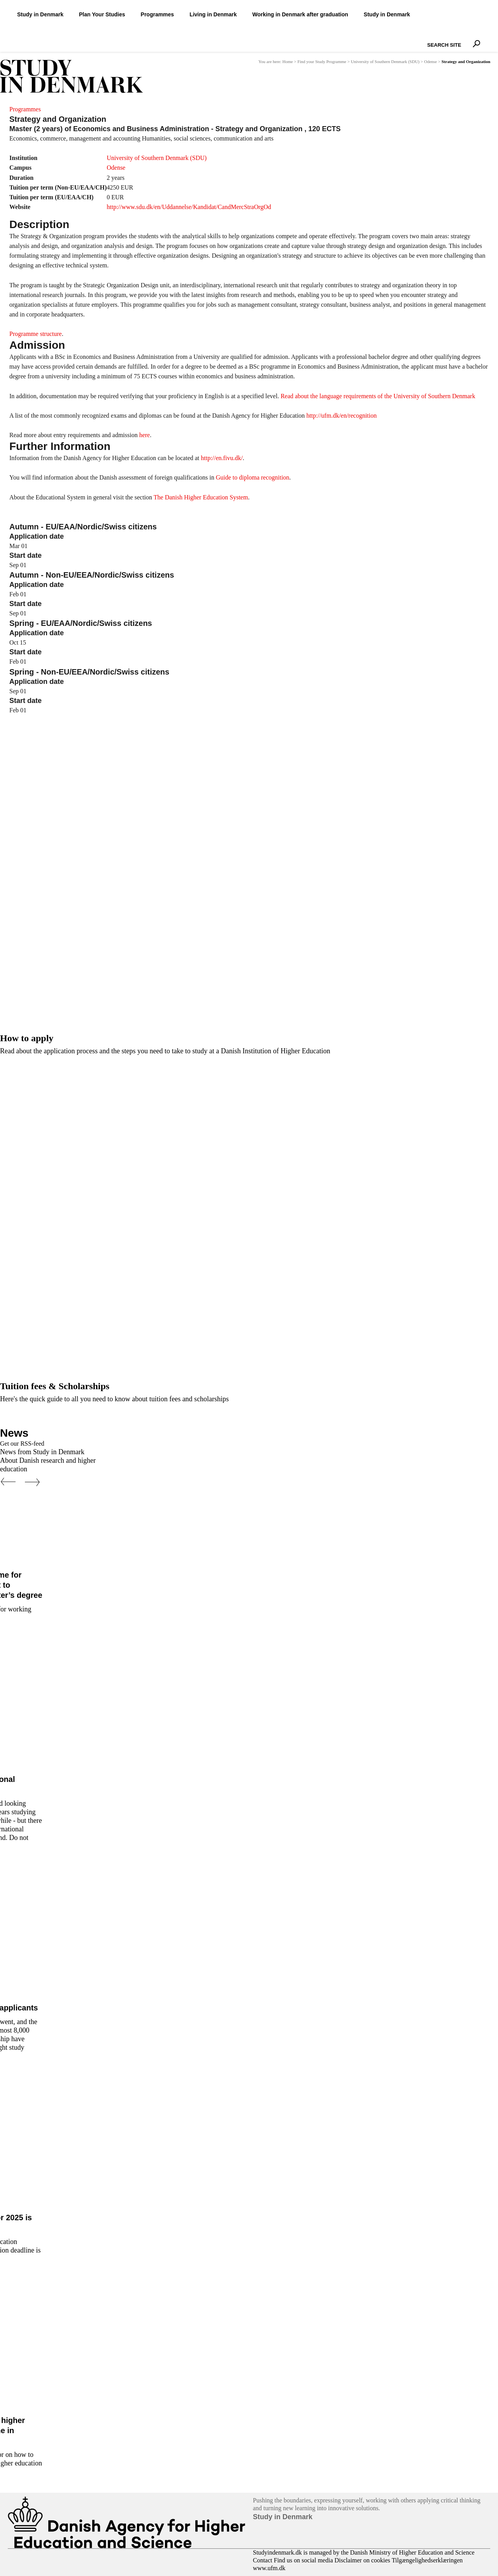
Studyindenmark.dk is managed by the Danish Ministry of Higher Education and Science (364, 2552)
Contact (262, 2560)
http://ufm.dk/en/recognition (341, 415)
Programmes (25, 109)
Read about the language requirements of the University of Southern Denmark (378, 396)
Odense (430, 62)
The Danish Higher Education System (201, 497)
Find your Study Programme (321, 62)
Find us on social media (303, 2560)
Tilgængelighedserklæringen (427, 2560)
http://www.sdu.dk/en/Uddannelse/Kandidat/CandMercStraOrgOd (189, 207)
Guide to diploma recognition (252, 477)
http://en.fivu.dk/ (221, 458)
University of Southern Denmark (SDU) (385, 62)
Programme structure (35, 333)
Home (287, 62)
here (144, 435)
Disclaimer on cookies (362, 2560)
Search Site (425, 38)
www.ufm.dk (269, 2568)
